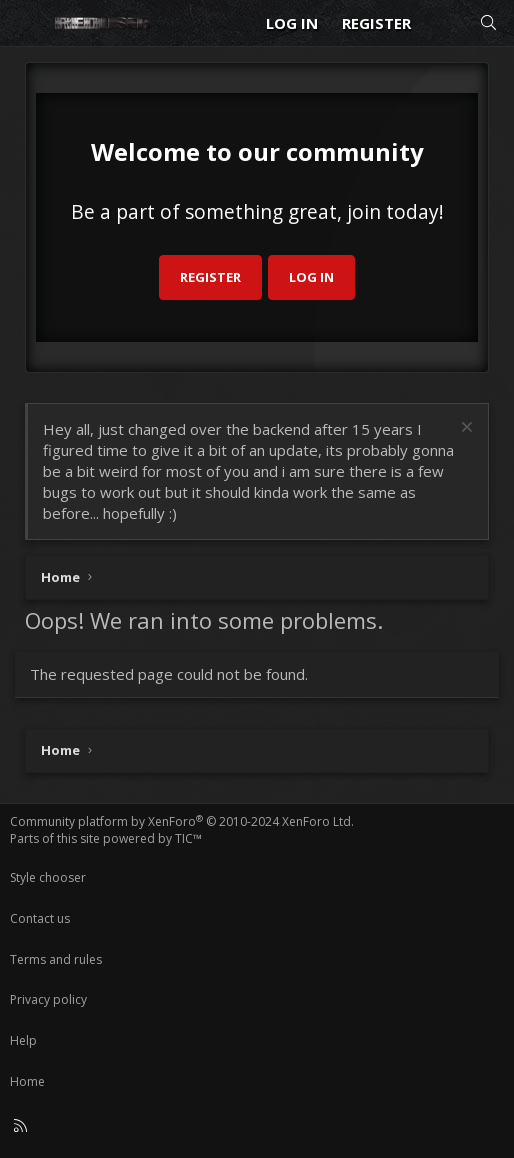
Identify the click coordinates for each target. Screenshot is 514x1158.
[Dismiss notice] (464, 429)
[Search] (488, 23)
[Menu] (26, 23)
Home (27, 1081)
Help (23, 1040)
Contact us (40, 918)
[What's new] (444, 23)
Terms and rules (56, 959)
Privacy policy (48, 999)
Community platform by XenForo (182, 821)
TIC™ (188, 838)
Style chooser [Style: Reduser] (48, 877)
